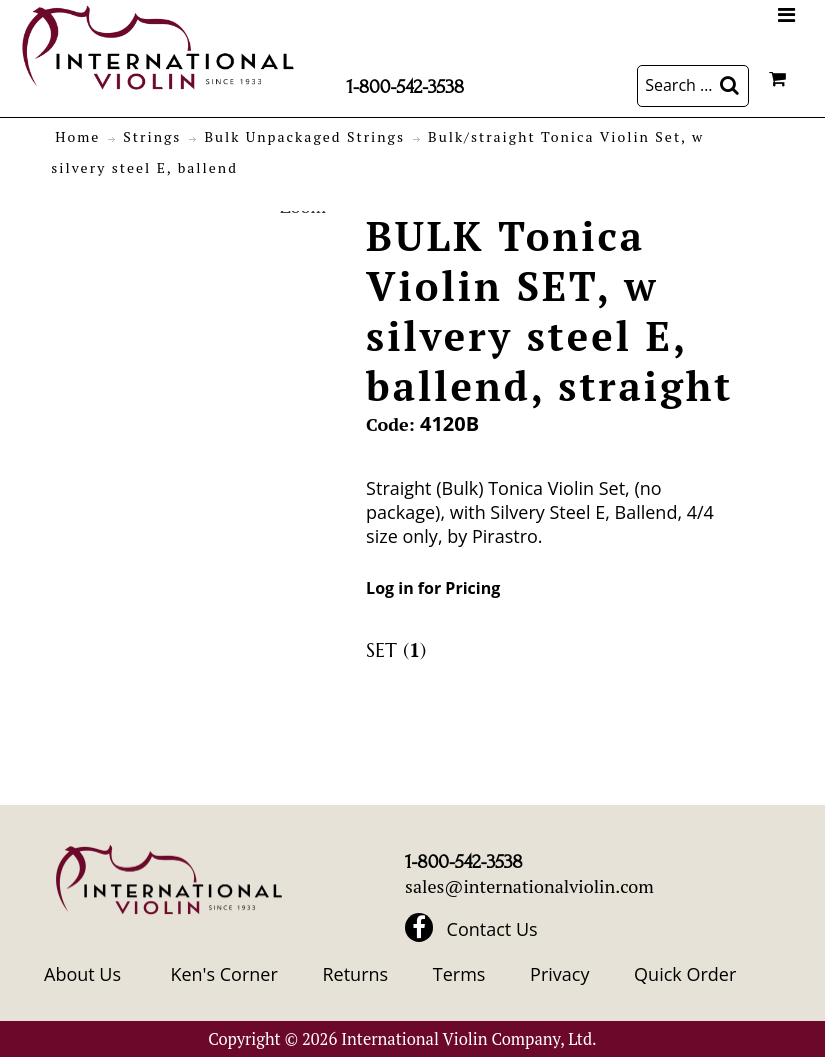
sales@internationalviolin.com (529, 886)
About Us (82, 974)
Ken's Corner (223, 974)
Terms (459, 974)
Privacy (559, 974)
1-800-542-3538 (405, 87)
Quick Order (685, 974)
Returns (355, 974)
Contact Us (492, 929)
